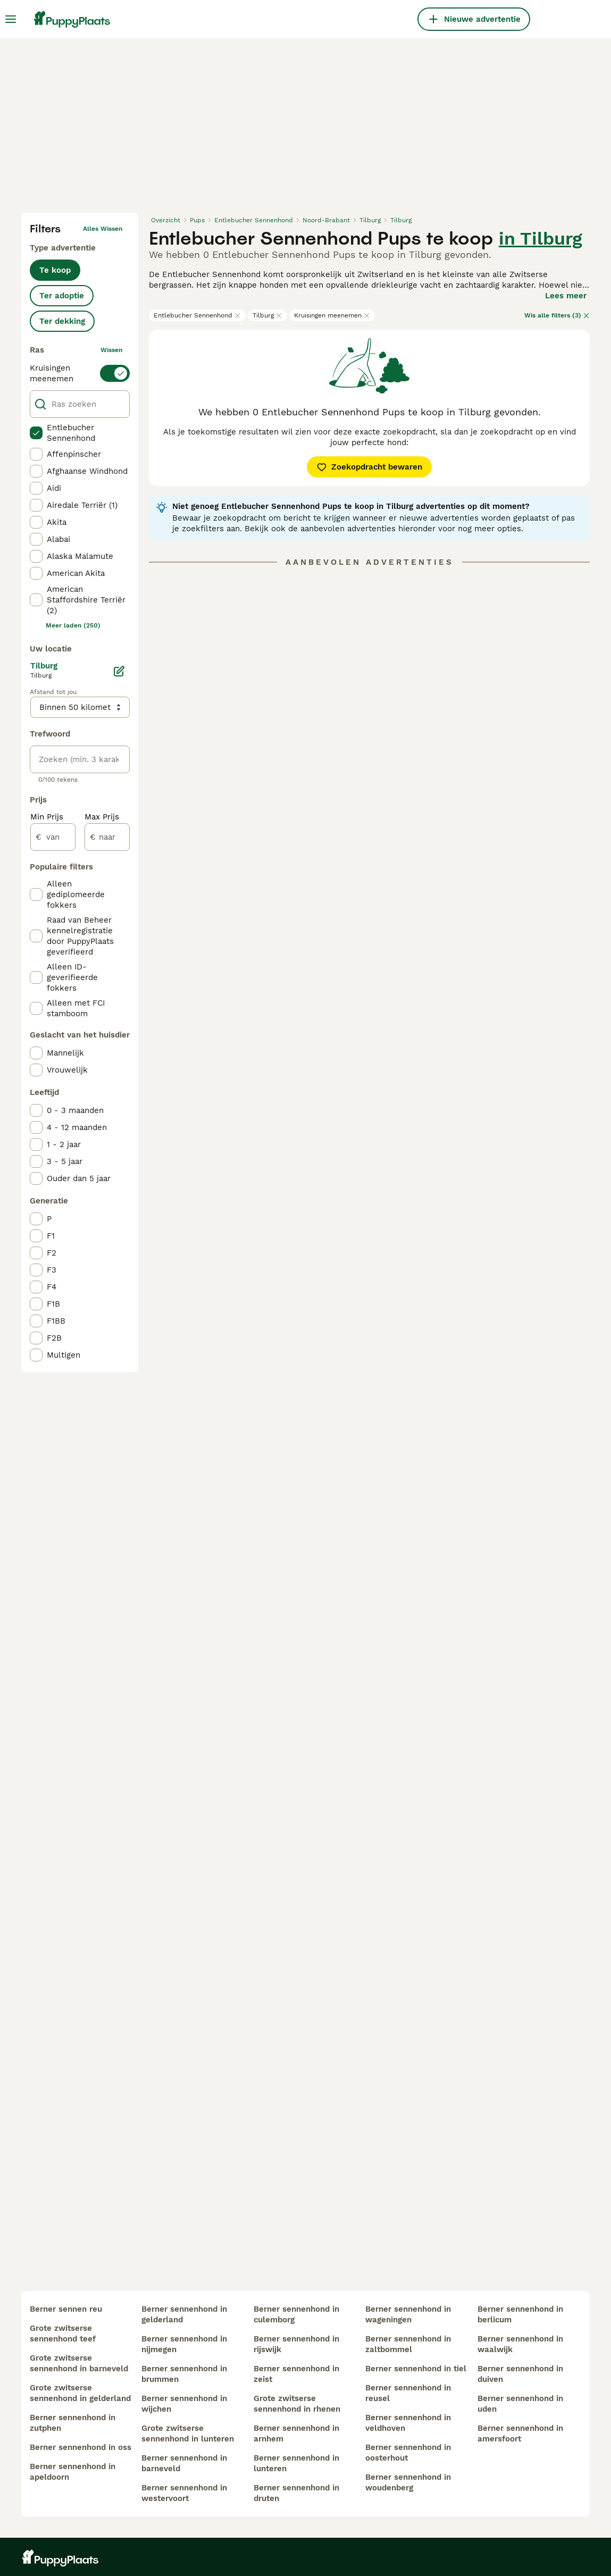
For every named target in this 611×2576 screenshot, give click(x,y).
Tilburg (267, 315)
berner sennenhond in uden (520, 2404)
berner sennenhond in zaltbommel (408, 2344)
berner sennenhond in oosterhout (408, 2453)
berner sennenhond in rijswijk (296, 2344)
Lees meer (566, 295)
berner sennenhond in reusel (408, 2393)
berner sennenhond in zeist (296, 2374)
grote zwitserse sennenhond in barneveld (79, 2363)
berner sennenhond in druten (296, 2493)
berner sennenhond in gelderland (184, 2314)
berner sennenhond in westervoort (184, 2493)
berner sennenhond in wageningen (408, 2314)
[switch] (80, 373)
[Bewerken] (119, 671)
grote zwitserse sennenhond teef (63, 2333)
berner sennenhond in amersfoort (520, 2433)
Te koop (55, 270)
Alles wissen (102, 228)
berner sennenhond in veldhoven (408, 2423)
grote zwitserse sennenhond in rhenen (297, 2404)
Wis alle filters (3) (557, 315)
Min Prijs (46, 817)
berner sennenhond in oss (80, 2447)
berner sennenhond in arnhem (296, 2433)
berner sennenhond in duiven (520, 2374)
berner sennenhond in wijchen (184, 2404)
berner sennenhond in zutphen (72, 2423)
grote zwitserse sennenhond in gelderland (80, 2393)
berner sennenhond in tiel (415, 2368)
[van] (53, 837)
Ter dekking (62, 321)
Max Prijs (102, 817)
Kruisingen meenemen (332, 315)
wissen (111, 350)
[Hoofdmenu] (10, 19)
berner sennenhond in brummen (184, 2374)
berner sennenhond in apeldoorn (72, 2472)
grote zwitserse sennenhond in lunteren (187, 2433)
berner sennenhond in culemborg (296, 2314)
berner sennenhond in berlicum (520, 2314)
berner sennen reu (66, 2309)
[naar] (107, 837)
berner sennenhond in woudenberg (408, 2482)
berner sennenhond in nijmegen (184, 2344)
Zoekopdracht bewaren (369, 467)
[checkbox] (36, 432)
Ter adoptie (61, 295)
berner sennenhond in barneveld (184, 2463)
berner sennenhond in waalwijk (520, 2344)
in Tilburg (540, 238)
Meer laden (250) (73, 625)
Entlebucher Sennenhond (197, 315)
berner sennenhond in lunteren (296, 2463)
